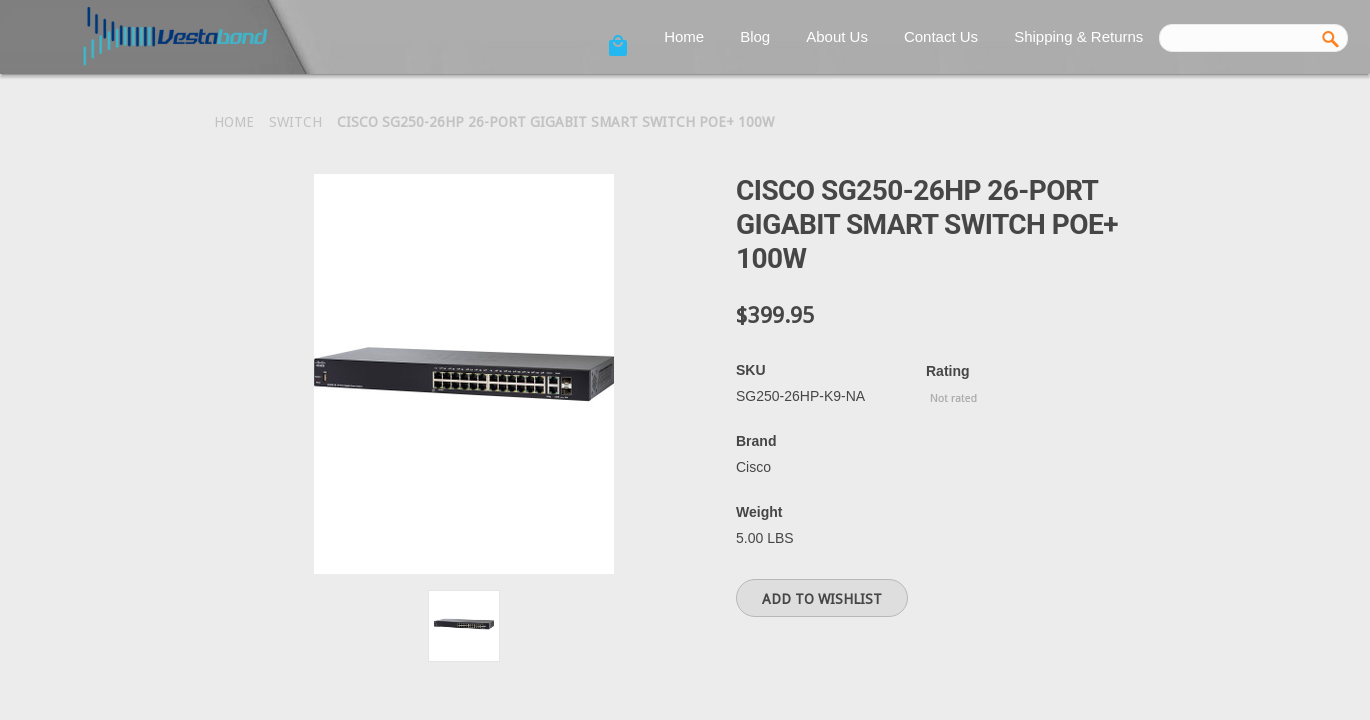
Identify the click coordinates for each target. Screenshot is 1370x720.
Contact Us (941, 36)
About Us (837, 36)
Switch (295, 122)
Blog (755, 36)
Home (684, 36)
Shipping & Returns (1078, 36)
